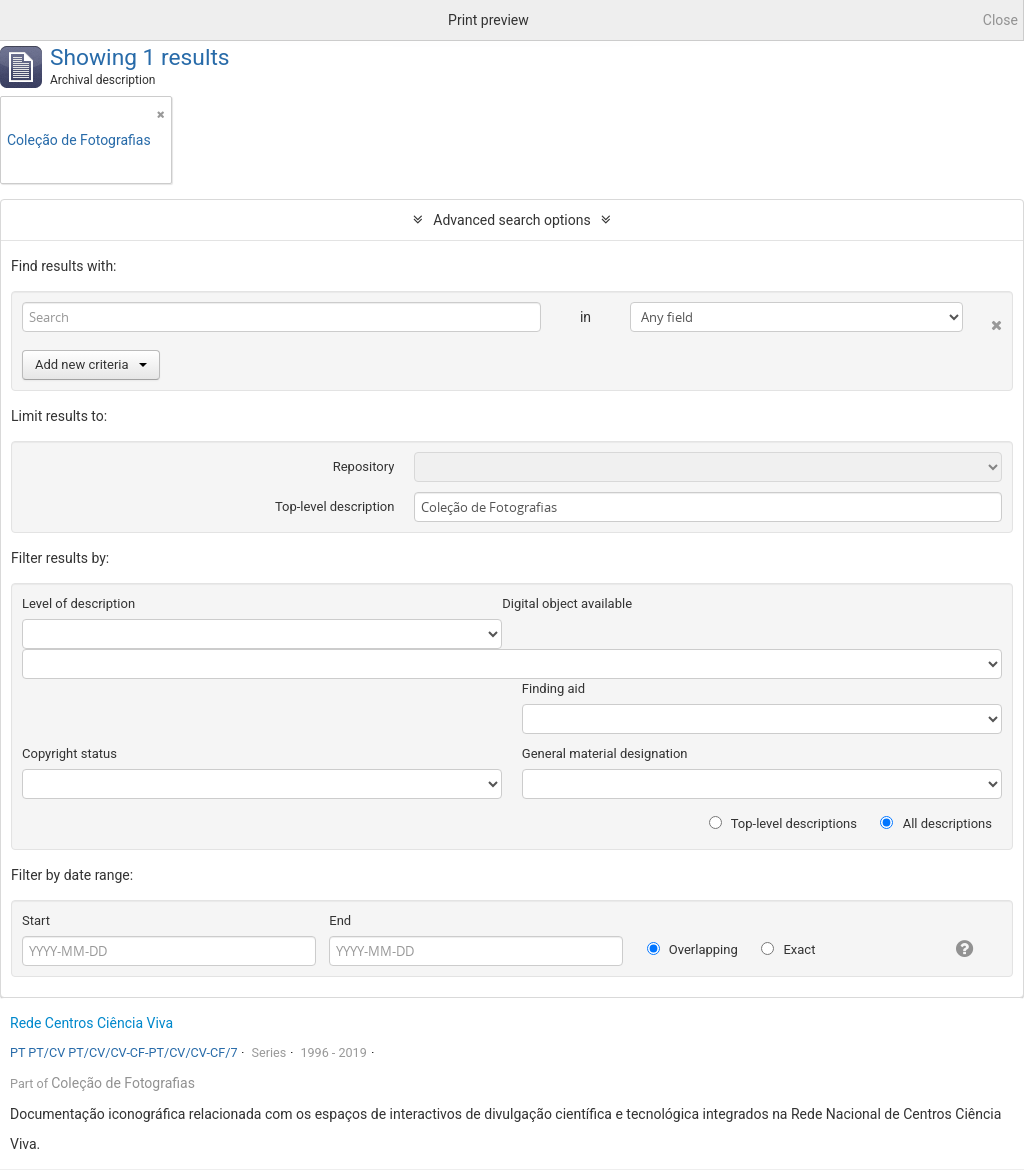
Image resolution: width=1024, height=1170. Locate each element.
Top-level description (335, 506)
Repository (364, 466)
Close (1000, 20)
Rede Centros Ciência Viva (91, 1023)
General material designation (605, 753)
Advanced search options (511, 220)
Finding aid (553, 688)
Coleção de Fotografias (123, 1083)
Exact (788, 949)
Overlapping (692, 949)
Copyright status (69, 753)
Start (36, 920)
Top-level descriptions (783, 823)
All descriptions (936, 823)
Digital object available (567, 603)
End (340, 920)
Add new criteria (91, 364)
